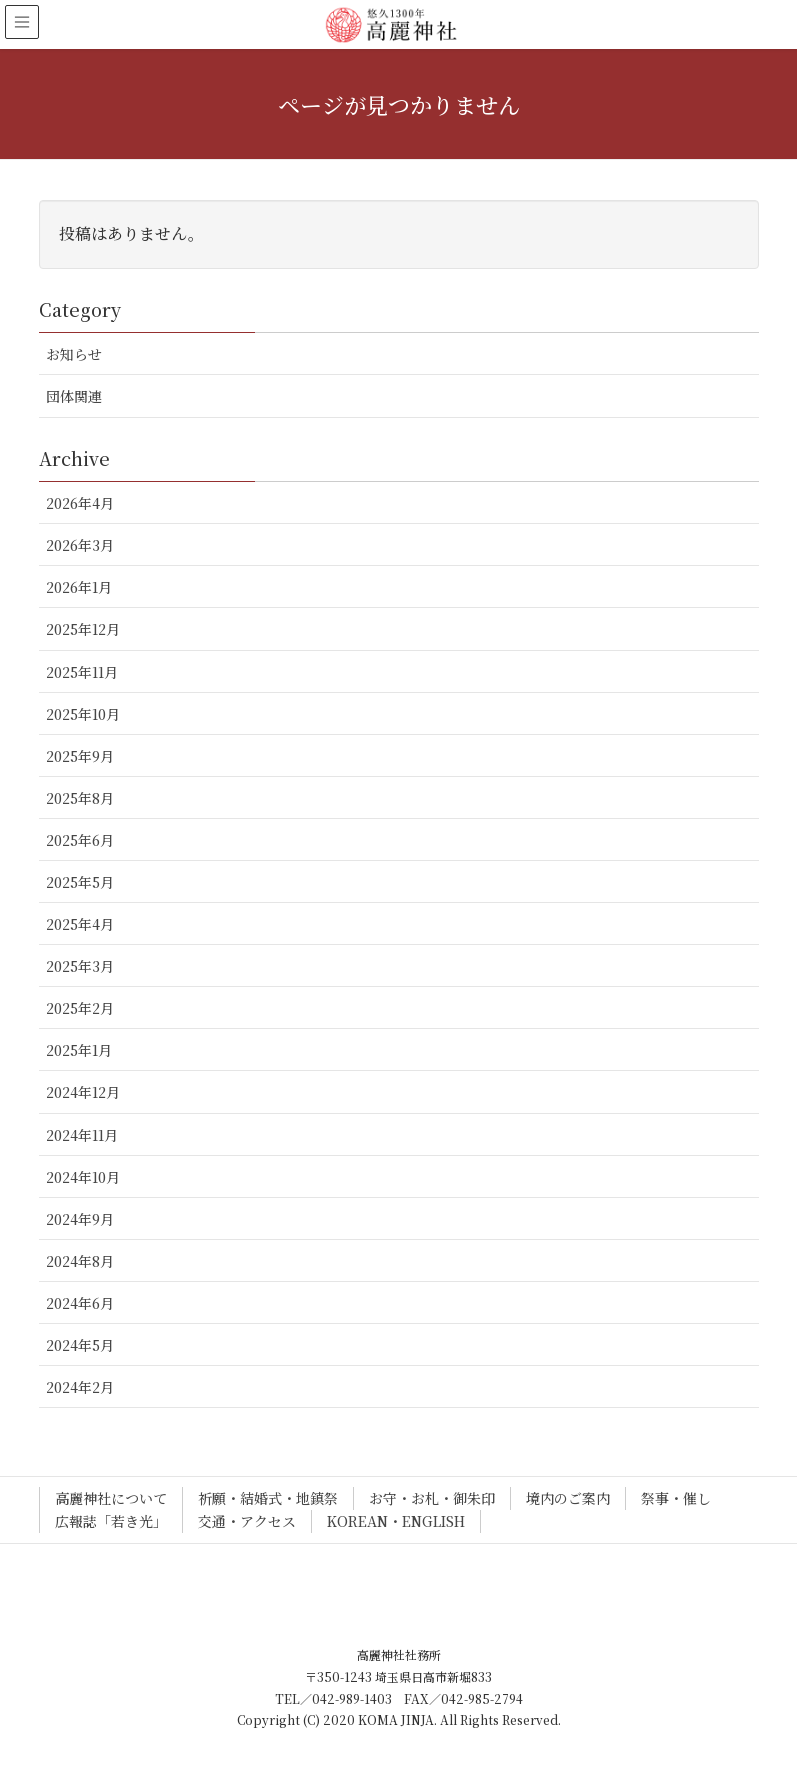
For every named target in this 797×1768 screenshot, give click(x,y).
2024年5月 (80, 1345)
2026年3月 (80, 545)
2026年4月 (80, 503)
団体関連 (74, 396)
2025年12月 (83, 629)
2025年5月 (80, 882)
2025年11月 (82, 672)
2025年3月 (80, 966)
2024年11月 (82, 1135)
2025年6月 (80, 840)
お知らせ (74, 354)
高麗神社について (111, 1498)
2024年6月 (80, 1303)
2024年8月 (80, 1261)
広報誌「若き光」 (111, 1521)
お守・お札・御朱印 (432, 1498)
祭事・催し (676, 1498)
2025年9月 (80, 756)
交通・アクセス (247, 1521)
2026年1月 (79, 587)
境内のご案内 (568, 1498)
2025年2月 (80, 1008)
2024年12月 (83, 1092)
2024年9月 (80, 1219)
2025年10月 (83, 714)
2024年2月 (80, 1387)
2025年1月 (79, 1050)
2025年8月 (80, 798)
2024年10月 (83, 1177)
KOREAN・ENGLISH (396, 1521)
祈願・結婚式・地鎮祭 (268, 1498)
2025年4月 (80, 924)
